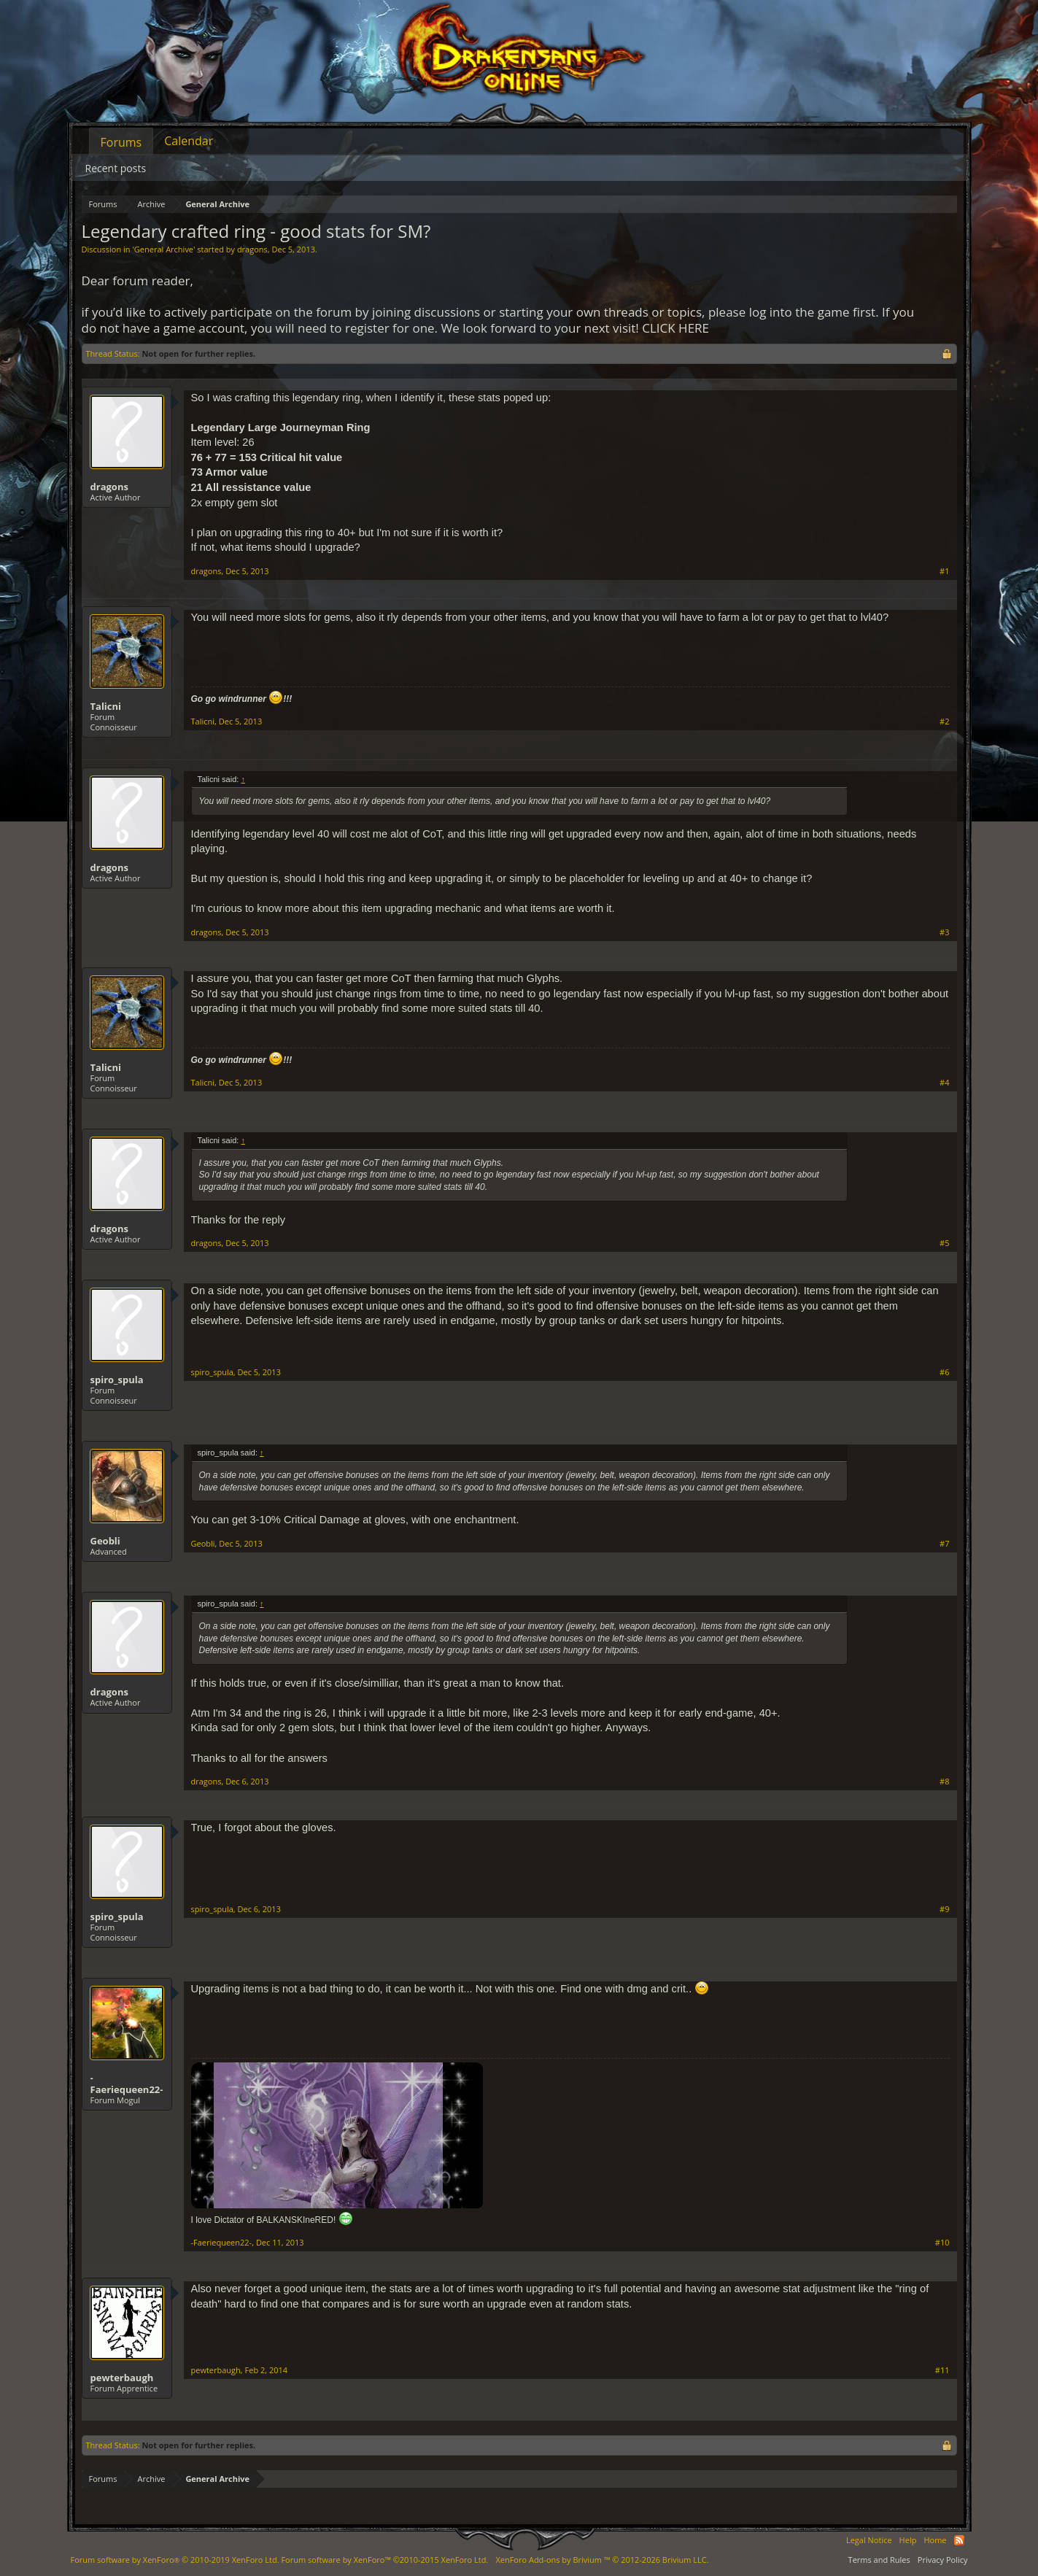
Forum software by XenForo (175, 2559)
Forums (121, 142)
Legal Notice (869, 2539)
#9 (944, 1909)
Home (934, 2539)
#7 (944, 1544)
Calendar (188, 141)
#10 (942, 2242)
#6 (944, 1372)
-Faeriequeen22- (126, 2083)
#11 (942, 2370)
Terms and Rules (879, 2559)
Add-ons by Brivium (601, 2559)
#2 (944, 721)
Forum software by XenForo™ (384, 2559)
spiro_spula (117, 1379)
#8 (944, 1781)
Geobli (105, 1541)
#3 (944, 932)
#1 (944, 571)
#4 (944, 1083)
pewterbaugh (122, 2377)
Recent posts (116, 168)
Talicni (106, 706)
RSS (959, 2540)
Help (908, 2539)
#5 (944, 1243)
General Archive (163, 249)
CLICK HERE (675, 328)
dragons (252, 249)
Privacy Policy (943, 2559)
